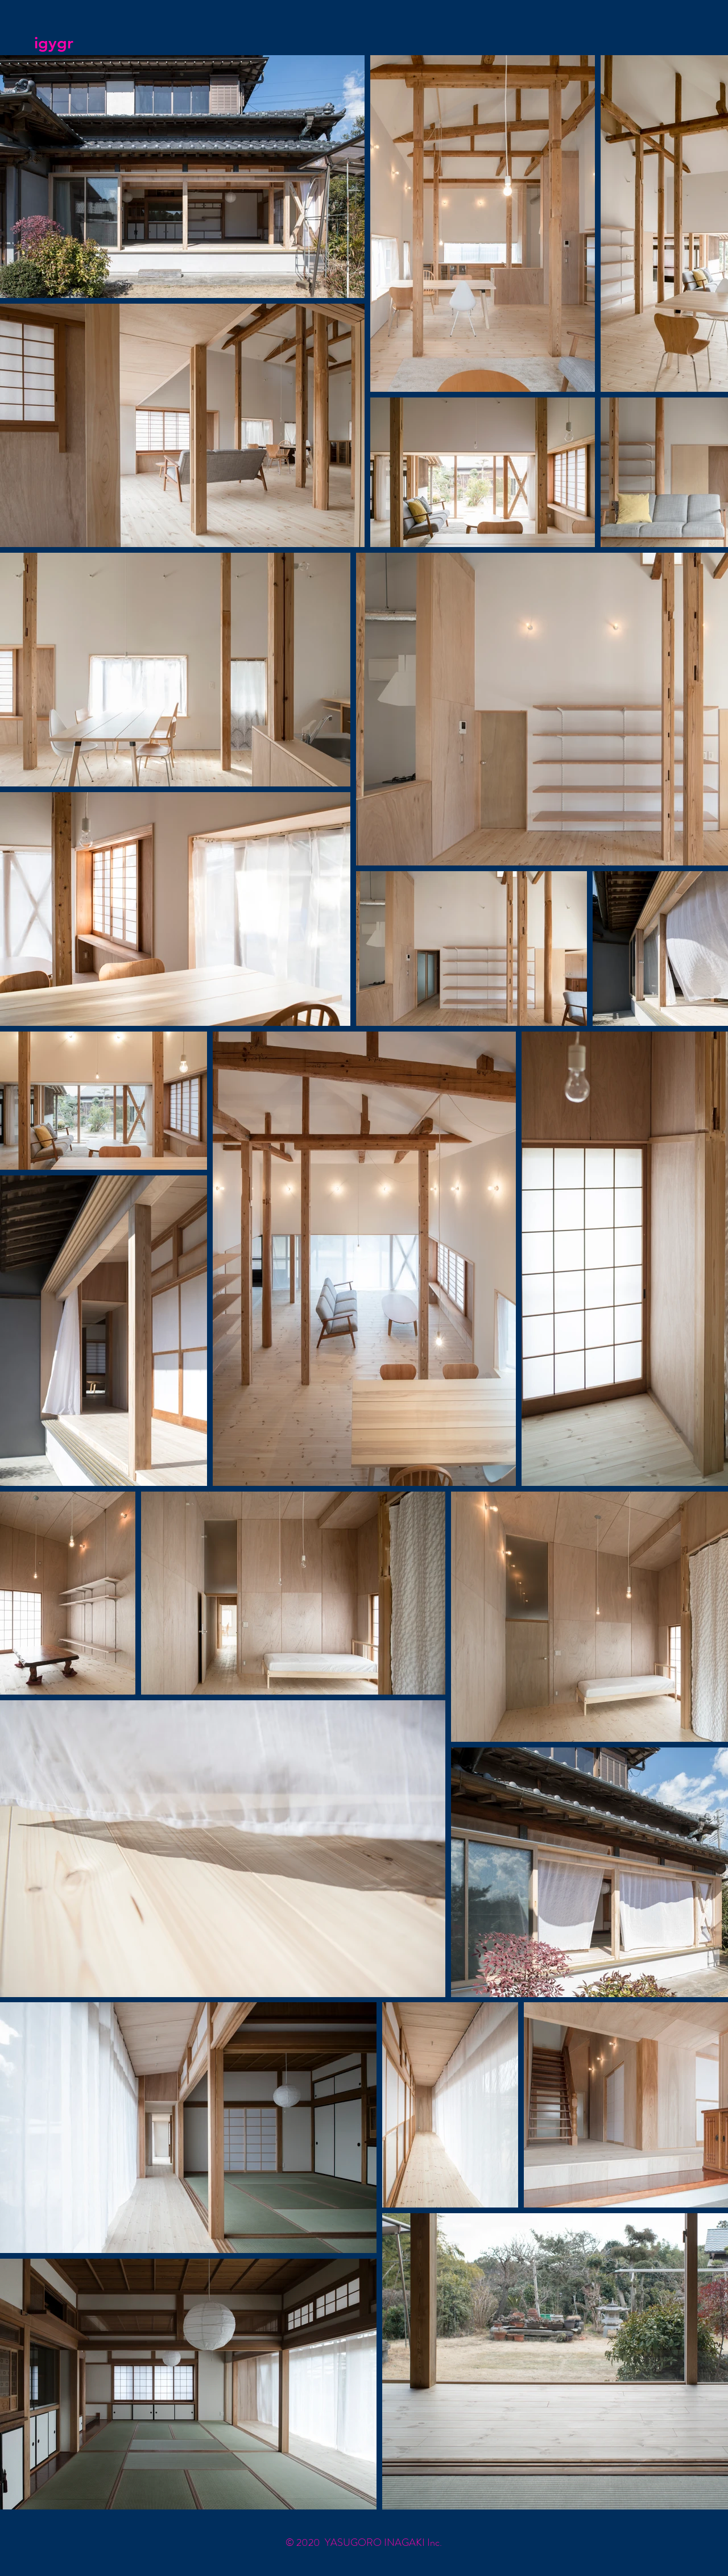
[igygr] (88, 43)
